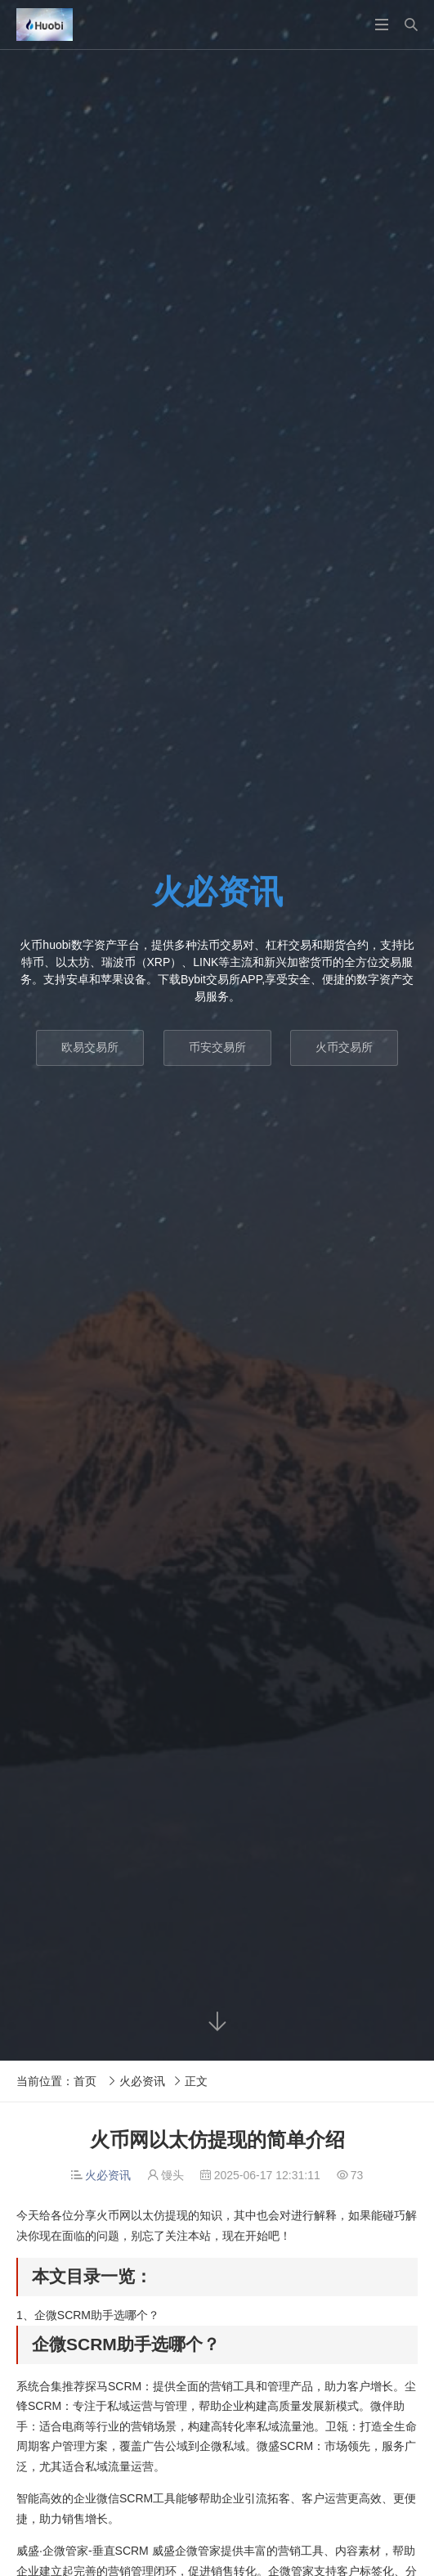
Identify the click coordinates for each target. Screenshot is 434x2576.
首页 (85, 2081)
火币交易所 (344, 1047)
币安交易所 (217, 1047)
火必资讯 (142, 2081)
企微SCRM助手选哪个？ (96, 2315)
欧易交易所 (90, 1047)
